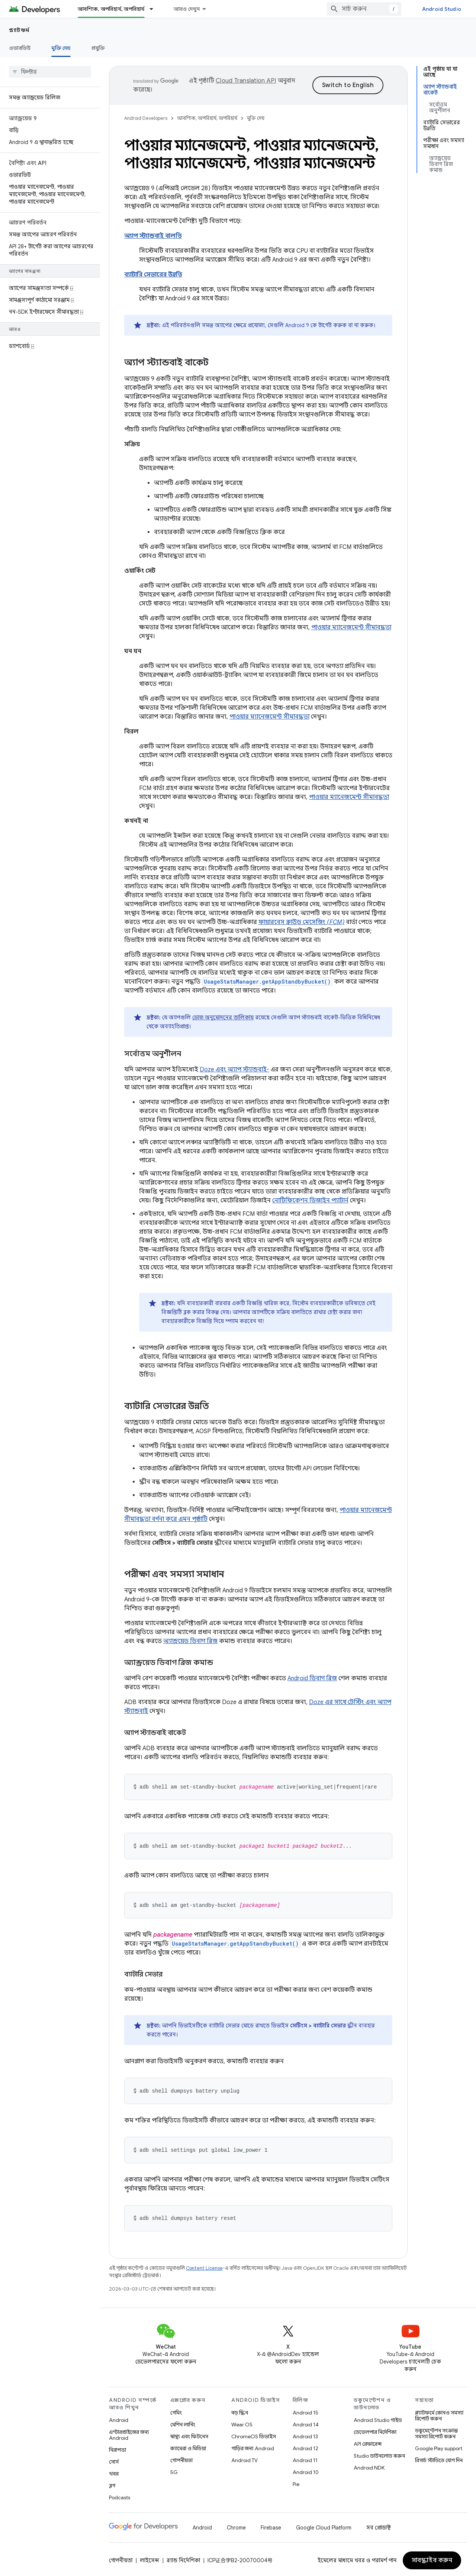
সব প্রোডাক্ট (378, 2525)
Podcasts (119, 2495)
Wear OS (242, 2422)
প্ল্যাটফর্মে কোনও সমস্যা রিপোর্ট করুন (439, 2413)
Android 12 (305, 2446)
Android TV (244, 2458)
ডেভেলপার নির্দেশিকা (375, 2429)
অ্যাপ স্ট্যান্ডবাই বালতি (153, 236)
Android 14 (306, 2422)
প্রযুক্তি (98, 48)
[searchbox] (50, 72)
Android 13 (305, 2434)
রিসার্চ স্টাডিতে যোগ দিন (439, 2458)
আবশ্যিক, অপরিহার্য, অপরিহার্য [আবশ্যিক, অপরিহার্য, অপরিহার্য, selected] (111, 9)
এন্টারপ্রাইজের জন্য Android (129, 2432)
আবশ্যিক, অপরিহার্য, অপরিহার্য (207, 118)
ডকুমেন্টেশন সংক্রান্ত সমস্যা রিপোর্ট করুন (436, 2431)
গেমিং (176, 2410)
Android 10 (306, 2470)
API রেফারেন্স (368, 2441)
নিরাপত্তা (117, 2447)
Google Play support (438, 2446)
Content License (204, 2266)
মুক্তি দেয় (255, 118)
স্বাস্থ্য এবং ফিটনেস (189, 2434)
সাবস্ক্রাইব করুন (432, 2558)
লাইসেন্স (149, 2558)
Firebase (271, 2525)
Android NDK (369, 2465)
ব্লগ (112, 2483)
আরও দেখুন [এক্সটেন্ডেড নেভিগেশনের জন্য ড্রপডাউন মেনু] (187, 9)
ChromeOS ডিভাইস (253, 2434)
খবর (114, 2471)
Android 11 (305, 2458)
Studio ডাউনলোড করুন (379, 2453)
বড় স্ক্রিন (239, 2410)
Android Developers (145, 118)
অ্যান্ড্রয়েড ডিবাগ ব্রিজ (190, 1641)
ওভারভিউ (19, 48)
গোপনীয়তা (181, 2458)
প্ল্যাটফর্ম (19, 30)
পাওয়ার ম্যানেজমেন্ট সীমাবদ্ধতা (351, 627)
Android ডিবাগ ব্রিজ (312, 1678)
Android (118, 2417)
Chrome (236, 2525)
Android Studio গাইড (378, 2417)
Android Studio (441, 9)
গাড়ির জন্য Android (252, 2446)
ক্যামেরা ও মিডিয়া (188, 2446)
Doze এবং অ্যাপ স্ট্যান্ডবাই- (234, 1069)
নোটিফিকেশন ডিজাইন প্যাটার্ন (310, 1200)
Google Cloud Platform (323, 2525)
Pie (296, 2481)
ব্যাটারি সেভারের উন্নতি (153, 274)
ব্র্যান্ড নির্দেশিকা (183, 2558)
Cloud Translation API (246, 80)
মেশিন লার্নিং (182, 2422)
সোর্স (114, 2459)
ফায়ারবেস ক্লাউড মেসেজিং (301, 922)
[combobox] (364, 9)
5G (174, 2470)
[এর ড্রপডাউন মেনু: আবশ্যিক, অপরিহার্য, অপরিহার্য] (155, 9)
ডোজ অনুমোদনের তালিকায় (223, 1017)
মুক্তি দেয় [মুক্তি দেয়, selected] (60, 48)
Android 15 (305, 2410)
